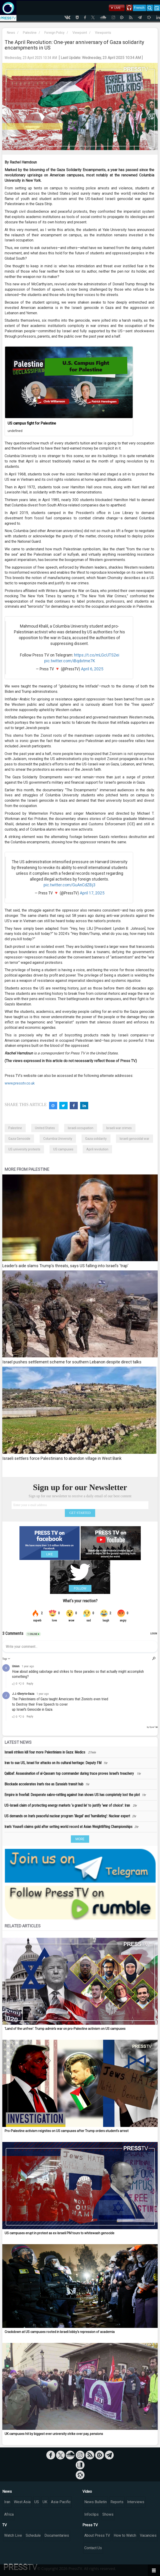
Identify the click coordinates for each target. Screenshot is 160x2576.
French (139, 8)
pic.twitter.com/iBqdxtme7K (69, 661)
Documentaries (56, 2535)
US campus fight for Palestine (32, 423)
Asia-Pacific (61, 2502)
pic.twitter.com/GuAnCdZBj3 (69, 885)
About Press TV (97, 2535)
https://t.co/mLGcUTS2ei (96, 655)
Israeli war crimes (119, 1128)
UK (45, 2502)
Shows (107, 2514)
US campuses (63, 1149)
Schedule (33, 2535)
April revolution (97, 1149)
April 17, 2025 (92, 893)
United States (45, 1128)
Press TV (90, 2525)
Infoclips (91, 2514)
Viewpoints (103, 32)
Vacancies (148, 2535)
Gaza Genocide (19, 1138)
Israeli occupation (80, 1128)
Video (87, 2491)
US (36, 2502)
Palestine (30, 32)
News (11, 32)
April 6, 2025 (92, 669)
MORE (80, 1839)
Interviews (135, 2502)
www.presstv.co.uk (20, 1083)
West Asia (22, 2502)
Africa (9, 2514)
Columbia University (57, 1138)
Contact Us (93, 2548)
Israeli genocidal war (134, 1138)
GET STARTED (80, 1513)
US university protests (24, 1149)
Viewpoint (79, 32)
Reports (116, 2502)
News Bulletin (95, 2502)
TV (4, 2525)
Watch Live (13, 2535)
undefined (15, 431)
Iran (7, 2502)
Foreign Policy (54, 32)
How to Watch (125, 2535)
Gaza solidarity (96, 1138)
